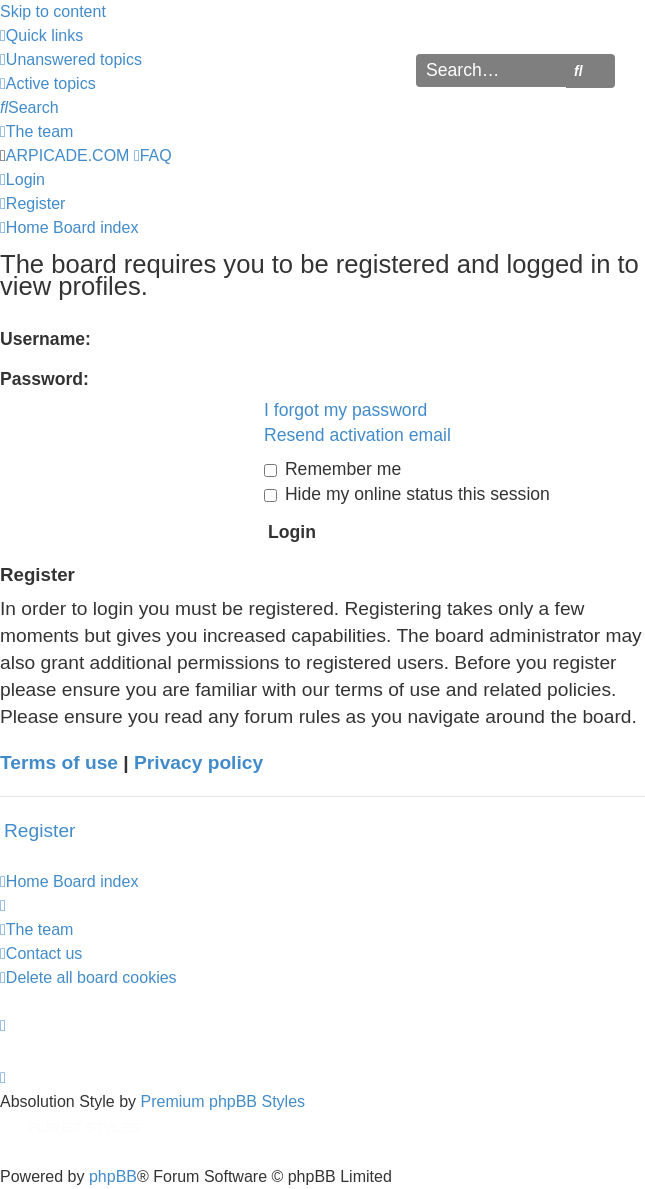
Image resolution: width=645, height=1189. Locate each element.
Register (39, 830)
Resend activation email (357, 435)
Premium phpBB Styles (223, 1101)
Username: (45, 339)
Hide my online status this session (407, 494)
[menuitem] (71, 59)
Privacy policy (198, 762)
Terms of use (59, 762)
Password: (44, 379)
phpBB (113, 1176)
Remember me (332, 469)
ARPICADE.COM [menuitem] (68, 155)
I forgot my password (345, 410)
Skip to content (53, 11)
